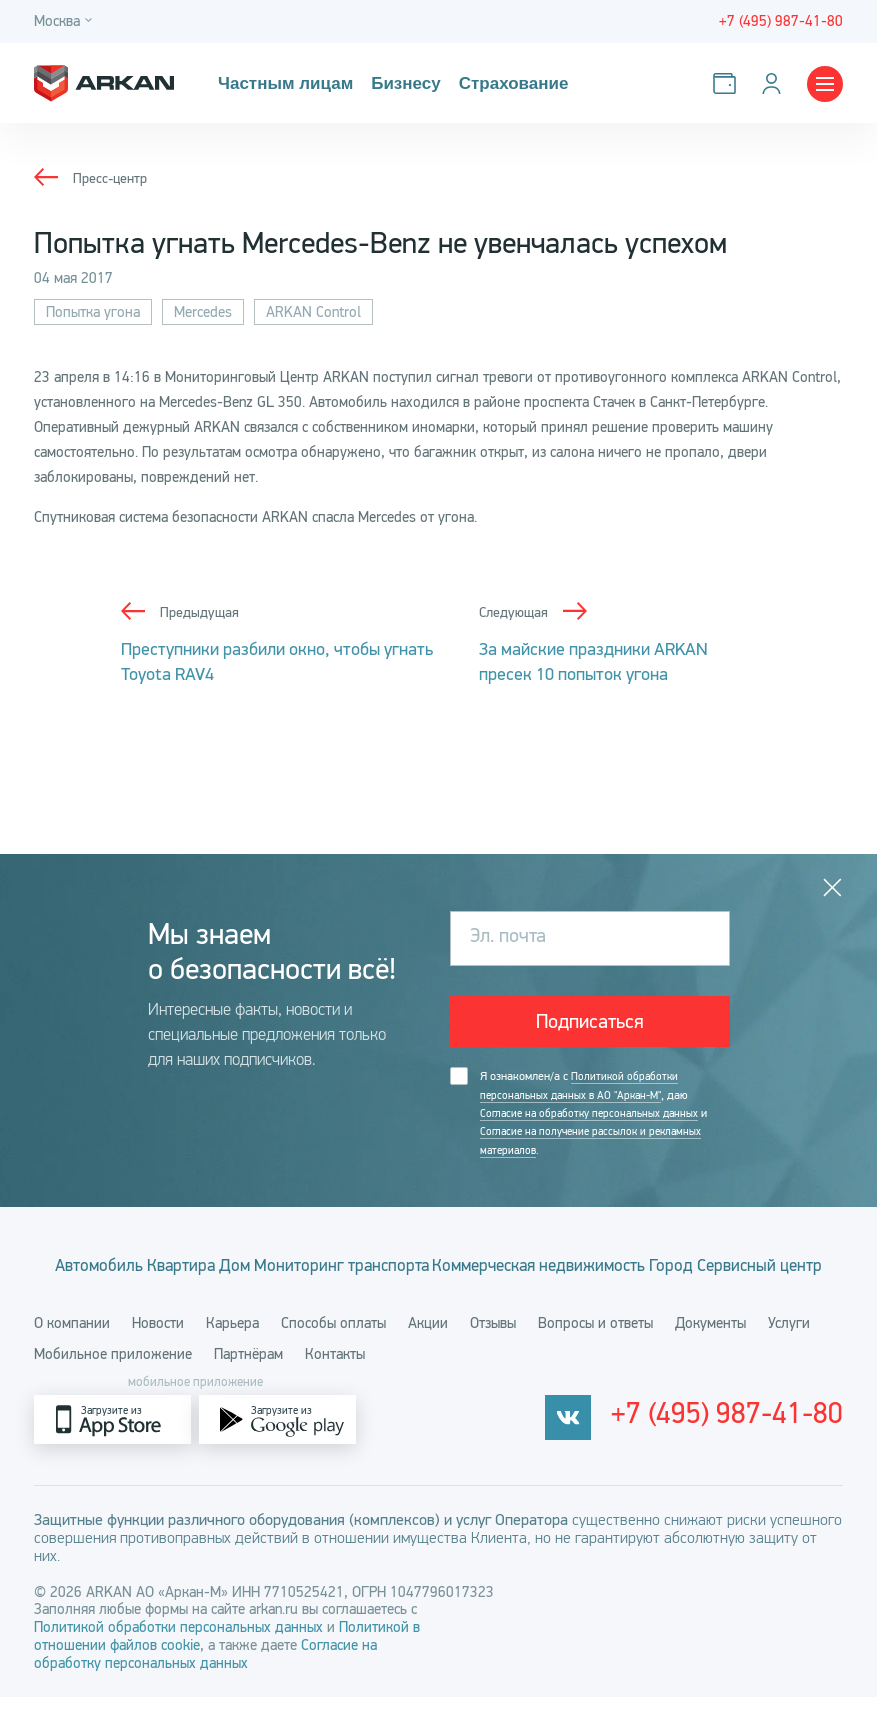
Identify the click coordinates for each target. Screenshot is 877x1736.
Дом (302, 1269)
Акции (428, 1362)
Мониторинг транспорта (437, 1269)
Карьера (232, 1362)
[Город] (66, 21)
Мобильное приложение (113, 1393)
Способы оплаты (333, 1362)
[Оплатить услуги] (728, 83)
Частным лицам (283, 83)
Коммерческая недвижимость (671, 1269)
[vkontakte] (626, 1458)
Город (359, 1304)
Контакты (335, 1393)
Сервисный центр (475, 1304)
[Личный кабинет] (775, 83)
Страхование (505, 83)
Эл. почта (508, 937)
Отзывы (493, 1362)
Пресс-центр (112, 178)
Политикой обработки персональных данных (180, 1666)
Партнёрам (248, 1393)
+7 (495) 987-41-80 (757, 1459)
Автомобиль (110, 1269)
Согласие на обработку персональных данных (594, 1116)
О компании (72, 1362)
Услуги (789, 1362)
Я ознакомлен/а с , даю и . (599, 1116)
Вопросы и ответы (595, 1362)
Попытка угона (93, 312)
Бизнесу (399, 83)
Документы (710, 1362)
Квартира (221, 1269)
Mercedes (203, 312)
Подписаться (590, 1022)
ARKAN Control (313, 312)
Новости (158, 1362)
